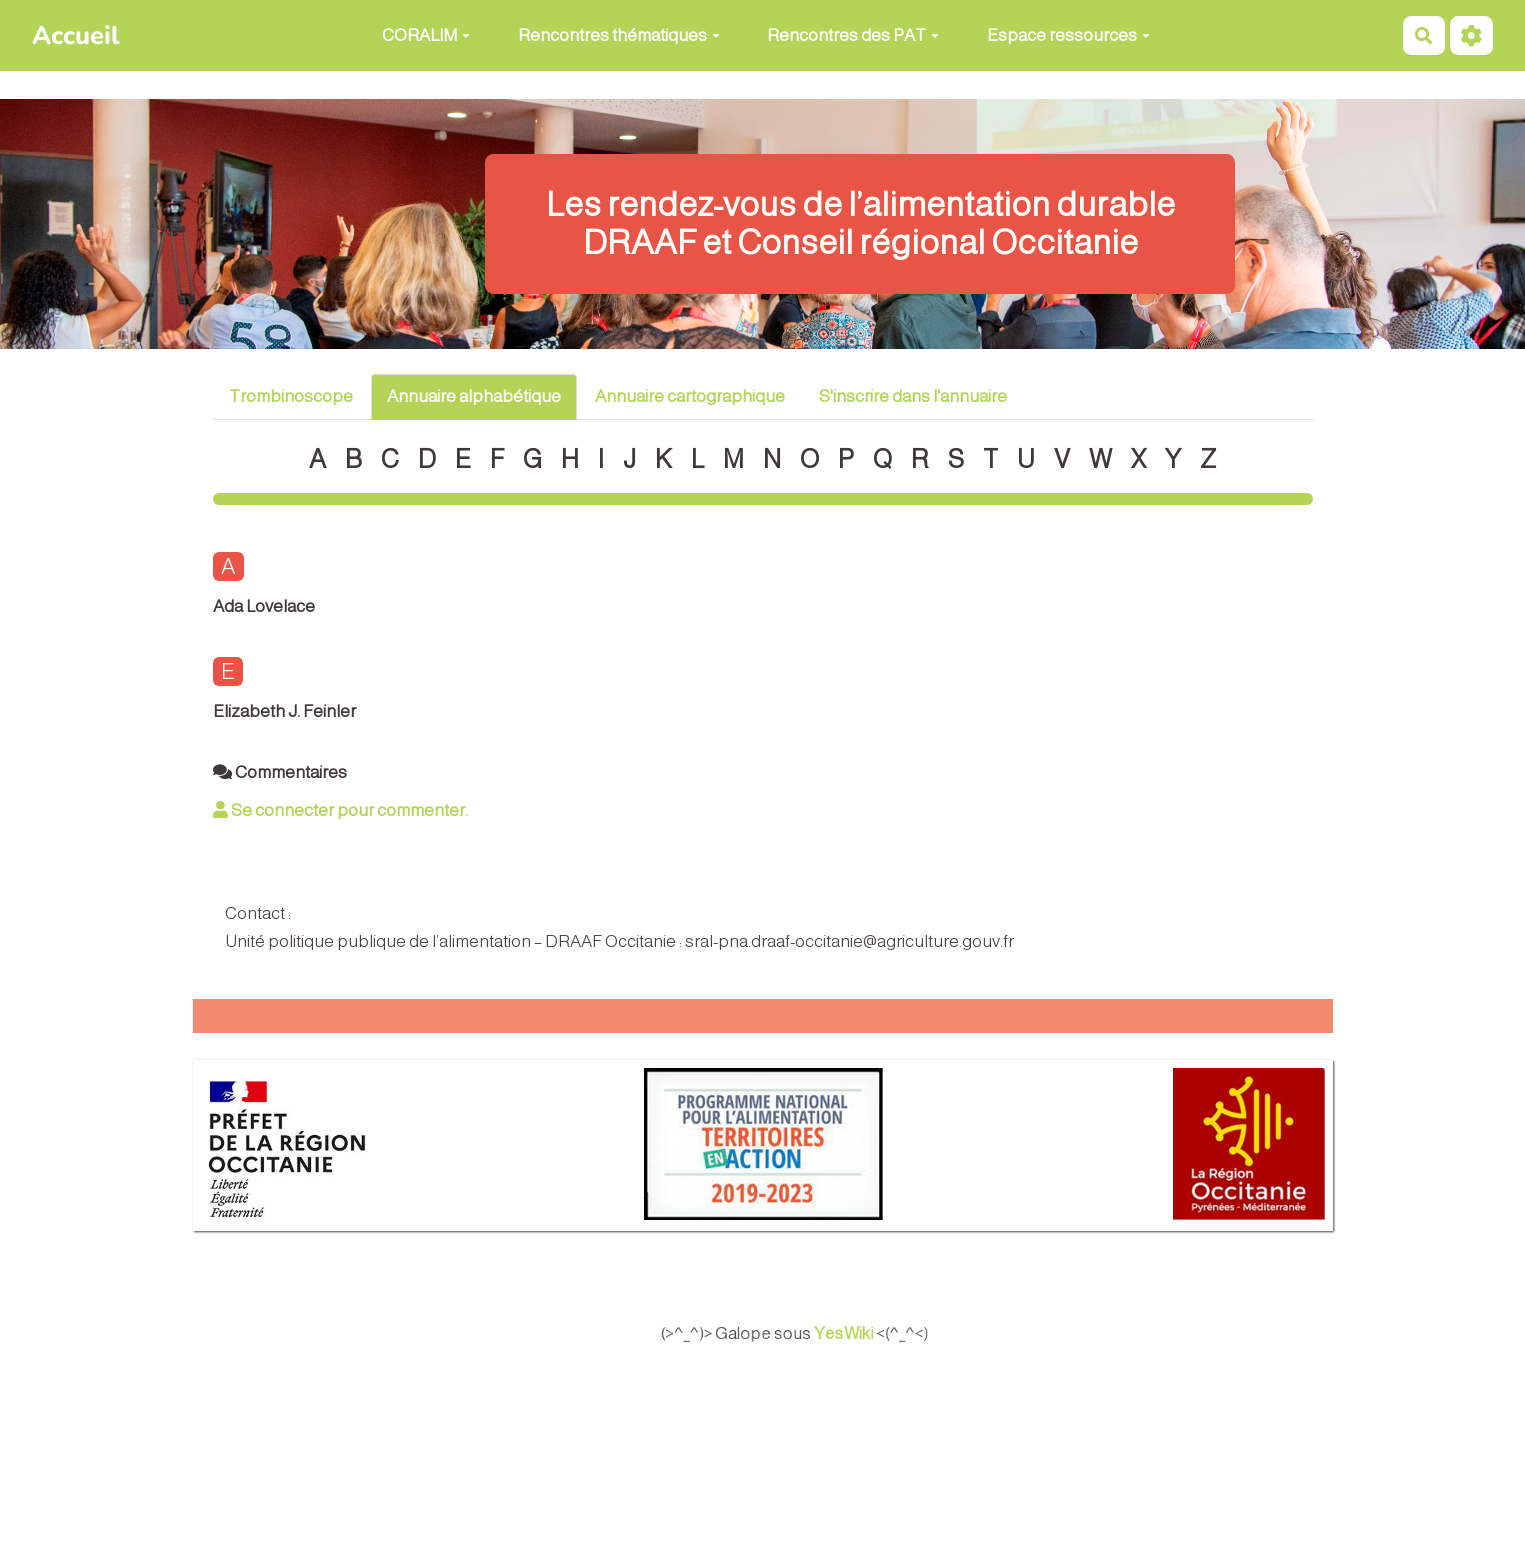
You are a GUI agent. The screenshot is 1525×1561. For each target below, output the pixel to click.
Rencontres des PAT (853, 35)
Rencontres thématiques (619, 35)
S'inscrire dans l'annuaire (913, 396)
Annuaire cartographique (690, 396)
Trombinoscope (291, 396)
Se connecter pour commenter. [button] (340, 810)
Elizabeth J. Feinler (284, 711)
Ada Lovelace (264, 606)
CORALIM (426, 35)
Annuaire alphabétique (474, 396)
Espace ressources (1068, 35)
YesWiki (865, 1334)
